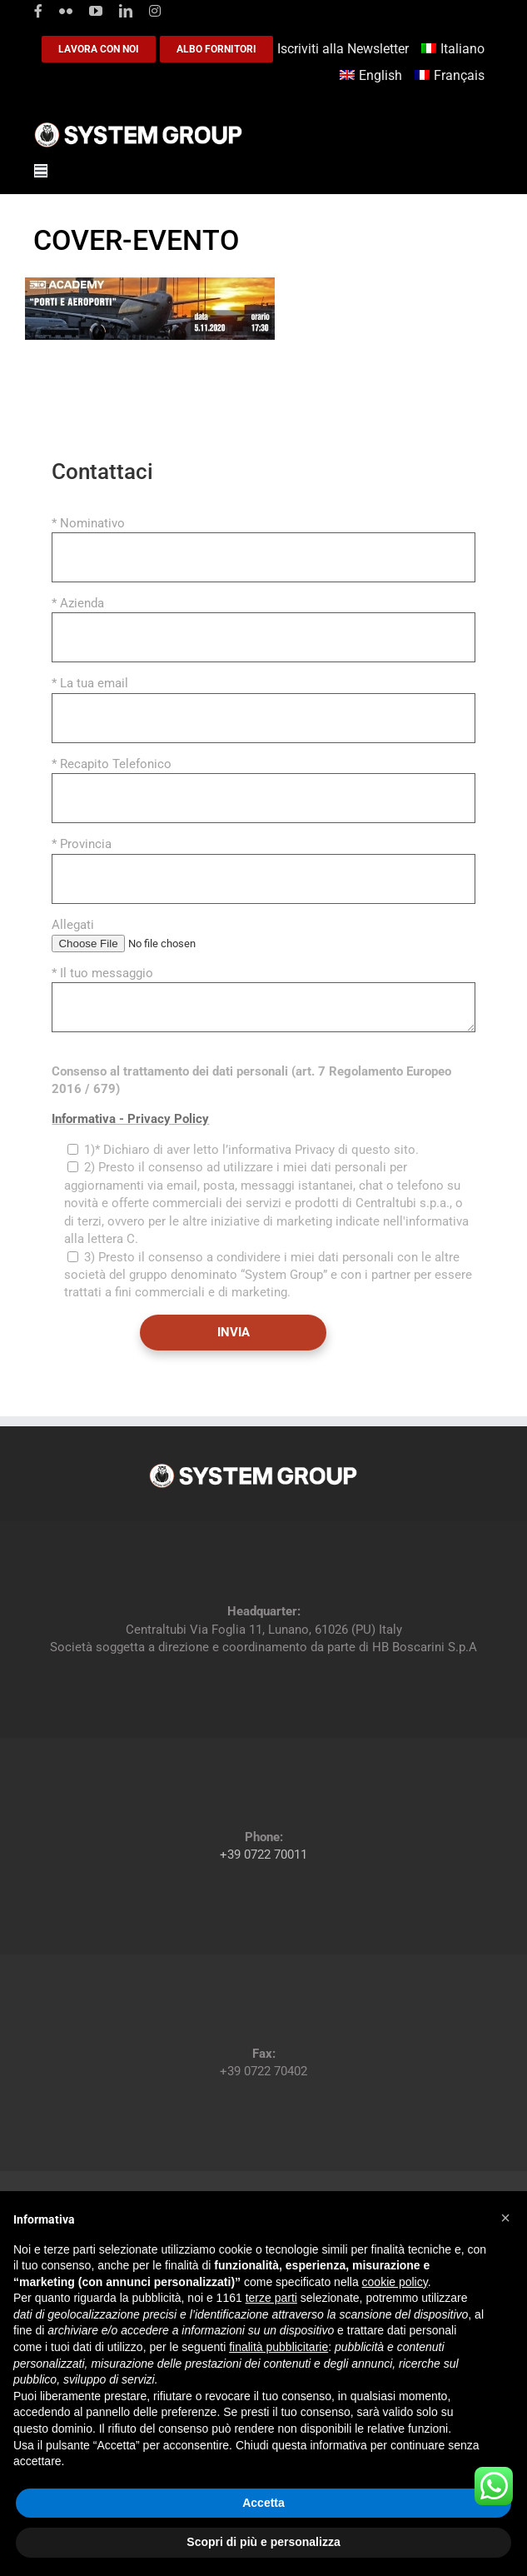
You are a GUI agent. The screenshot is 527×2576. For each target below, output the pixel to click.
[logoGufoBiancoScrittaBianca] (138, 126)
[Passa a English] (373, 76)
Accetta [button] (263, 2502)
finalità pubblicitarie (278, 2347)
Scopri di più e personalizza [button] (263, 2542)
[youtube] (95, 10)
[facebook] (38, 10)
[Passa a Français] (451, 76)
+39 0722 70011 (263, 1854)
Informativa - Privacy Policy (130, 1118)
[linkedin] (125, 10)
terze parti (271, 2297)
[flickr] (65, 10)
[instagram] (155, 10)
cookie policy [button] (395, 2282)
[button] (505, 2217)
